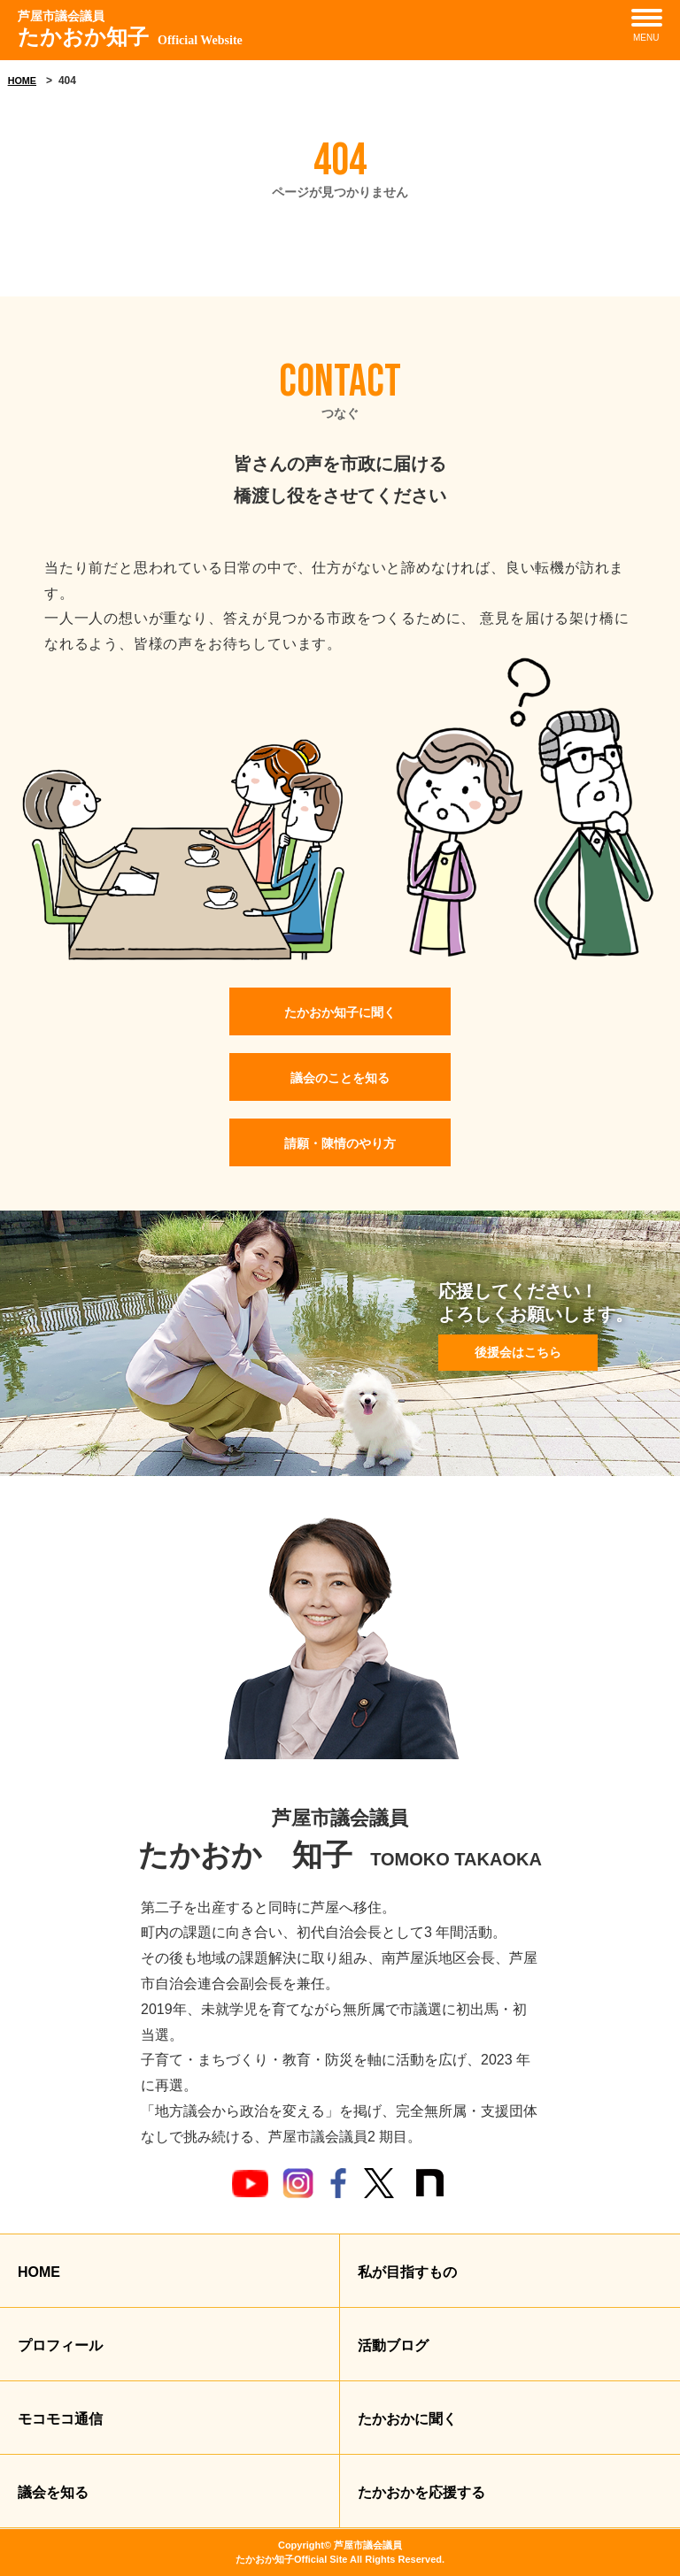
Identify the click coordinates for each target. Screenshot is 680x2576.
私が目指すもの (407, 2272)
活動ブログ (393, 2345)
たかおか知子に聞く (340, 1012)
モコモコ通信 (60, 2418)
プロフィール (60, 2345)
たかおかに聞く (407, 2418)
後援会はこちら (518, 1352)
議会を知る (53, 2492)
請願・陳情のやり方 (340, 1143)
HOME (22, 80)
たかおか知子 (130, 28)
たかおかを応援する (421, 2492)
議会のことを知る (340, 1078)
